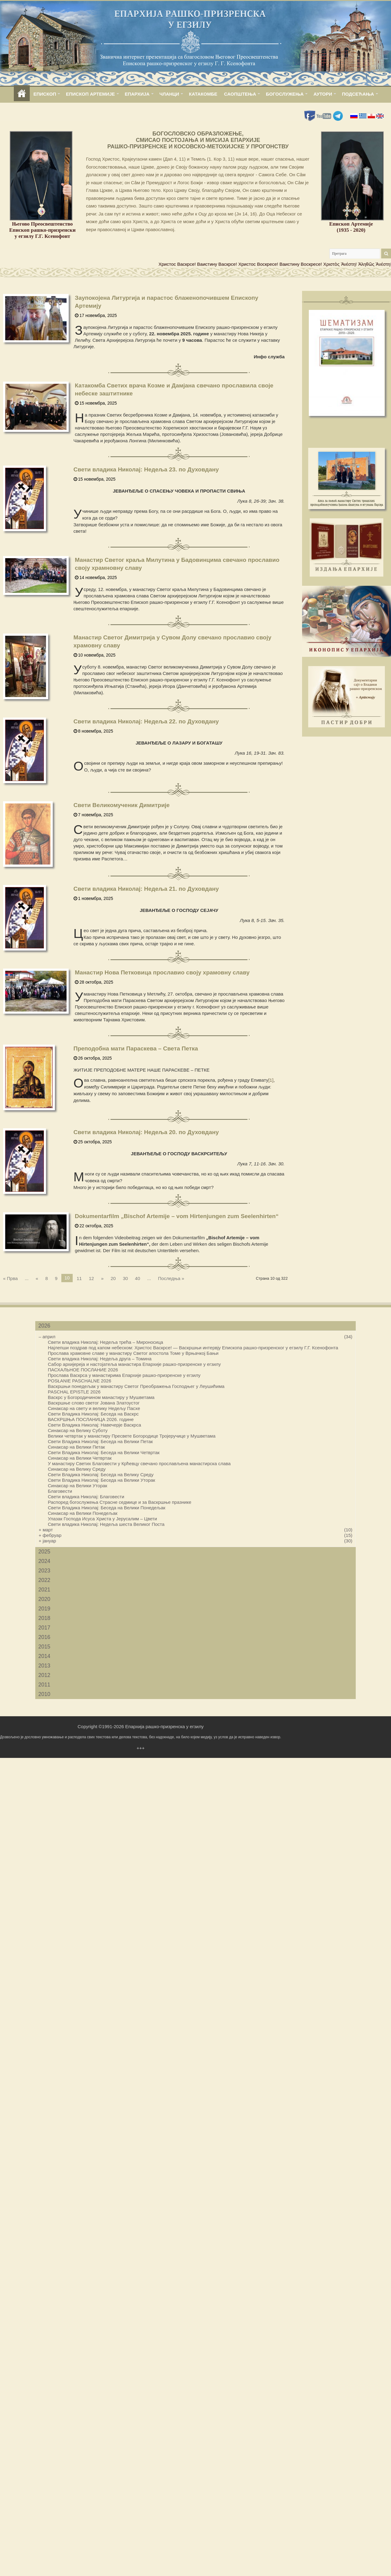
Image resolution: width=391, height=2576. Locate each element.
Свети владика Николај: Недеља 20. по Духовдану (146, 1132)
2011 (44, 1685)
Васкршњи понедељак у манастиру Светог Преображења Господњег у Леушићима (136, 1386)
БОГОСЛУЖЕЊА (285, 94)
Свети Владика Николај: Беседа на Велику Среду (101, 1474)
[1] (271, 1080)
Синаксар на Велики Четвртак (80, 1458)
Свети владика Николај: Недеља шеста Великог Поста (106, 1524)
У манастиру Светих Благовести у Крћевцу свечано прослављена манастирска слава (139, 1463)
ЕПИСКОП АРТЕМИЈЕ (90, 94)
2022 (44, 1580)
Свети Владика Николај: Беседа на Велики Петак (100, 1441)
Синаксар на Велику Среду (77, 1469)
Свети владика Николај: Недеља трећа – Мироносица (105, 1342)
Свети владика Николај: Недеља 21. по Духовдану (146, 889)
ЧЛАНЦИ (169, 94)
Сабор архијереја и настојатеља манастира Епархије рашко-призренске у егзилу (134, 1364)
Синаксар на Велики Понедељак (82, 1513)
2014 (44, 1656)
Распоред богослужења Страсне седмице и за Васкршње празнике (119, 1502)
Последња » (171, 1278)
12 (91, 1278)
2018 (44, 1618)
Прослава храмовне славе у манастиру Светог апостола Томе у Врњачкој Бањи (133, 1353)
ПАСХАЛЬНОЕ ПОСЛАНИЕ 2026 (83, 1369)
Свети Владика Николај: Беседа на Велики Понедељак (106, 1507)
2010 (44, 1694)
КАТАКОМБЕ (203, 94)
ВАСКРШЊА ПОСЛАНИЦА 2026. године (91, 1419)
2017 (44, 1628)
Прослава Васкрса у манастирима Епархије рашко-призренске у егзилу (124, 1375)
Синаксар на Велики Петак (76, 1447)
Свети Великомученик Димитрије (122, 805)
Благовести (60, 1491)
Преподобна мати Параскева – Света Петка (136, 1048)
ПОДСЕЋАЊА (358, 94)
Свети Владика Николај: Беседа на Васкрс (93, 1413)
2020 (44, 1599)
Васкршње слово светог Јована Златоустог (94, 1402)
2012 (44, 1675)
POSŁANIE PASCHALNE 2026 (79, 1380)
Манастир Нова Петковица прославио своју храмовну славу (162, 972)
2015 (44, 1647)
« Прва (10, 1278)
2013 (44, 1666)
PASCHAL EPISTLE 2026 (74, 1391)
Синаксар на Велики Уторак (77, 1485)
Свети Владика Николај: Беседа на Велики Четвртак (103, 1452)
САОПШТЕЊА (240, 94)
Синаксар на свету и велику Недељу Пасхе (94, 1408)
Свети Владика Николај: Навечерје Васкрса (94, 1424)
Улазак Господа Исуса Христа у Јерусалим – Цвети (102, 1518)
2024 (44, 1561)
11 (79, 1278)
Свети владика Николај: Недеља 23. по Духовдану (146, 469)
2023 (44, 1571)
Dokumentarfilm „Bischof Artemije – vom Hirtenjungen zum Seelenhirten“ (176, 1216)
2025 (44, 1552)
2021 (44, 1590)
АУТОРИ (322, 94)
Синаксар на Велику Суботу (78, 1430)
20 (113, 1278)
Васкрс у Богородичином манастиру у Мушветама (101, 1397)
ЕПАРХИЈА (137, 94)
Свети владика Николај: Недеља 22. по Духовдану (146, 721)
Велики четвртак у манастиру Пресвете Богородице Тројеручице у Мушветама (132, 1436)
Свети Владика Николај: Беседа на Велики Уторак (101, 1480)
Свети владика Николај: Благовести (86, 1496)
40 (137, 1278)
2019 (44, 1609)
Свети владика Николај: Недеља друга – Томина (99, 1358)
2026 (44, 1326)
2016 (44, 1637)
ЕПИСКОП (44, 94)
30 (125, 1278)
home (22, 94)
